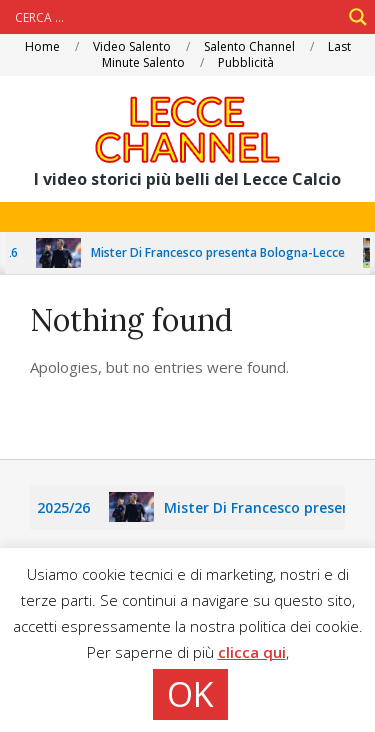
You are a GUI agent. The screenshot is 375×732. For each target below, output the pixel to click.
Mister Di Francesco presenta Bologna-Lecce (229, 252)
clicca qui (252, 652)
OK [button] (190, 694)
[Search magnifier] (358, 17)
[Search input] (175, 17)
